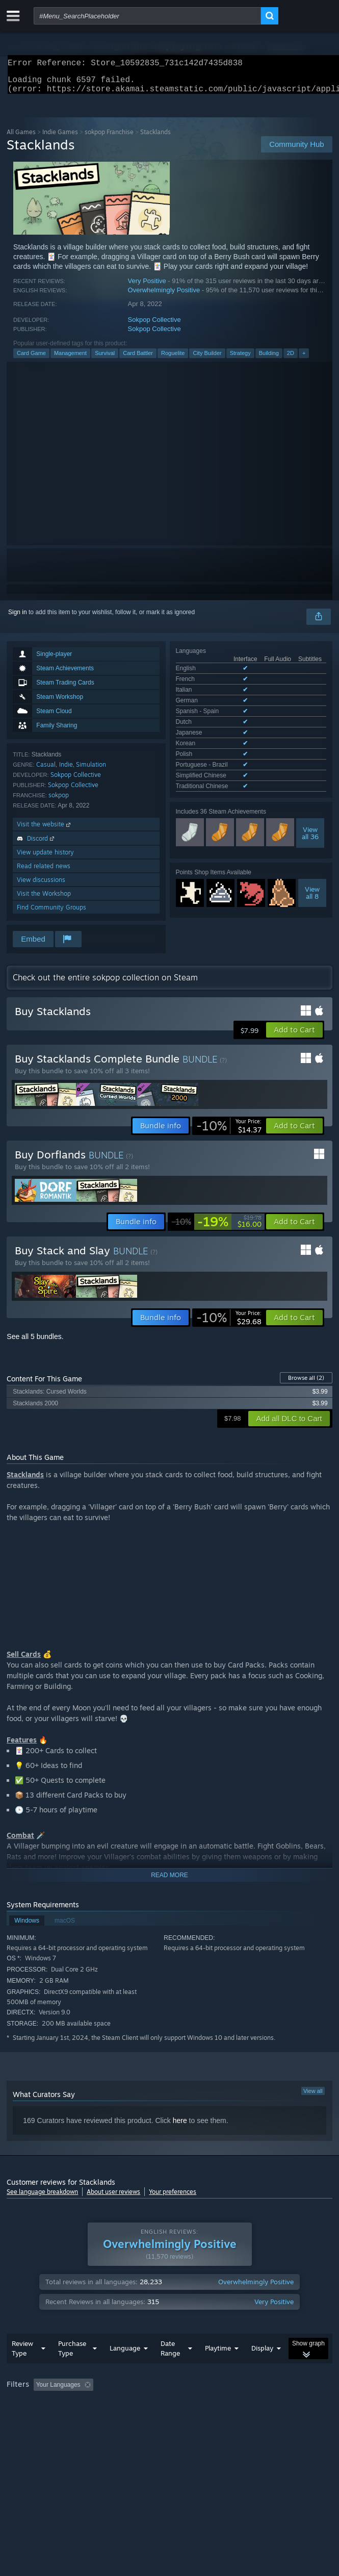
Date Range (170, 2369)
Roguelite (173, 359)
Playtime (218, 2368)
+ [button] (303, 359)
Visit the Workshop (44, 899)
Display (262, 2368)
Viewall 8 (312, 833)
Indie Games (60, 138)
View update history (45, 858)
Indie (66, 770)
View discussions (41, 886)
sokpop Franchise (109, 138)
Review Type (22, 2369)
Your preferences (172, 2198)
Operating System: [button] (136, 2418)
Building (269, 359)
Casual (46, 770)
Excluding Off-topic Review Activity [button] (161, 2405)
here (180, 2127)
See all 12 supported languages (219, 729)
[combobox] (147, 15)
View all (313, 2097)
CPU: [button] (187, 2418)
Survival (105, 359)
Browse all (306, 1383)
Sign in (17, 618)
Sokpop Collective (154, 326)
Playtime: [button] (239, 2405)
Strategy (240, 359)
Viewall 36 (310, 773)
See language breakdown (42, 2198)
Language (125, 2368)
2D (290, 359)
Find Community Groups (51, 913)
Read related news (43, 872)
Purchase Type (72, 2369)
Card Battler (138, 359)
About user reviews (113, 2198)
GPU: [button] (222, 2418)
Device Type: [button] (266, 2418)
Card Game (31, 359)
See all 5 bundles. (35, 1342)
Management (70, 359)
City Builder (207, 359)
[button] (294, 1036)
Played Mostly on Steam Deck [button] (50, 2418)
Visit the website (44, 830)
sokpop (58, 801)
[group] (169, 2412)
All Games (21, 138)
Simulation (91, 770)
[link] (229, 1132)
